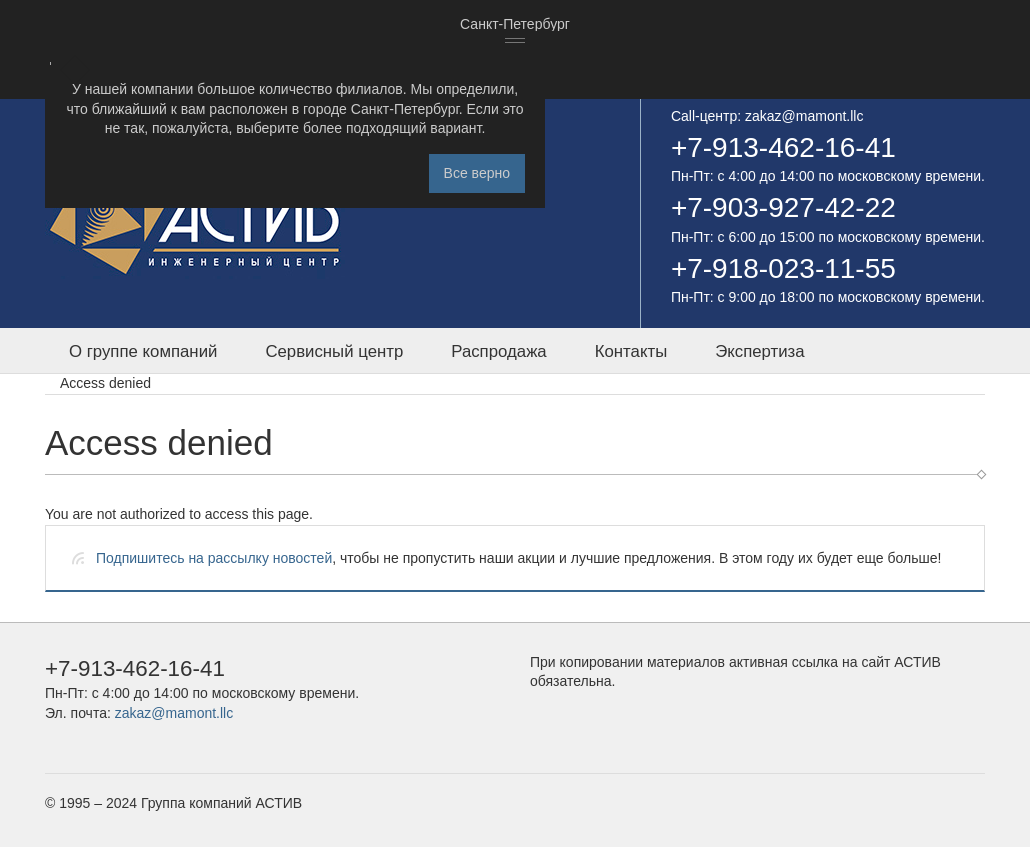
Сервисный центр (334, 351)
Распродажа (498, 351)
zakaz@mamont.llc (804, 116)
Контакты (631, 351)
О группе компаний (143, 351)
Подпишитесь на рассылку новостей (214, 558)
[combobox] (515, 25)
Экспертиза (759, 351)
